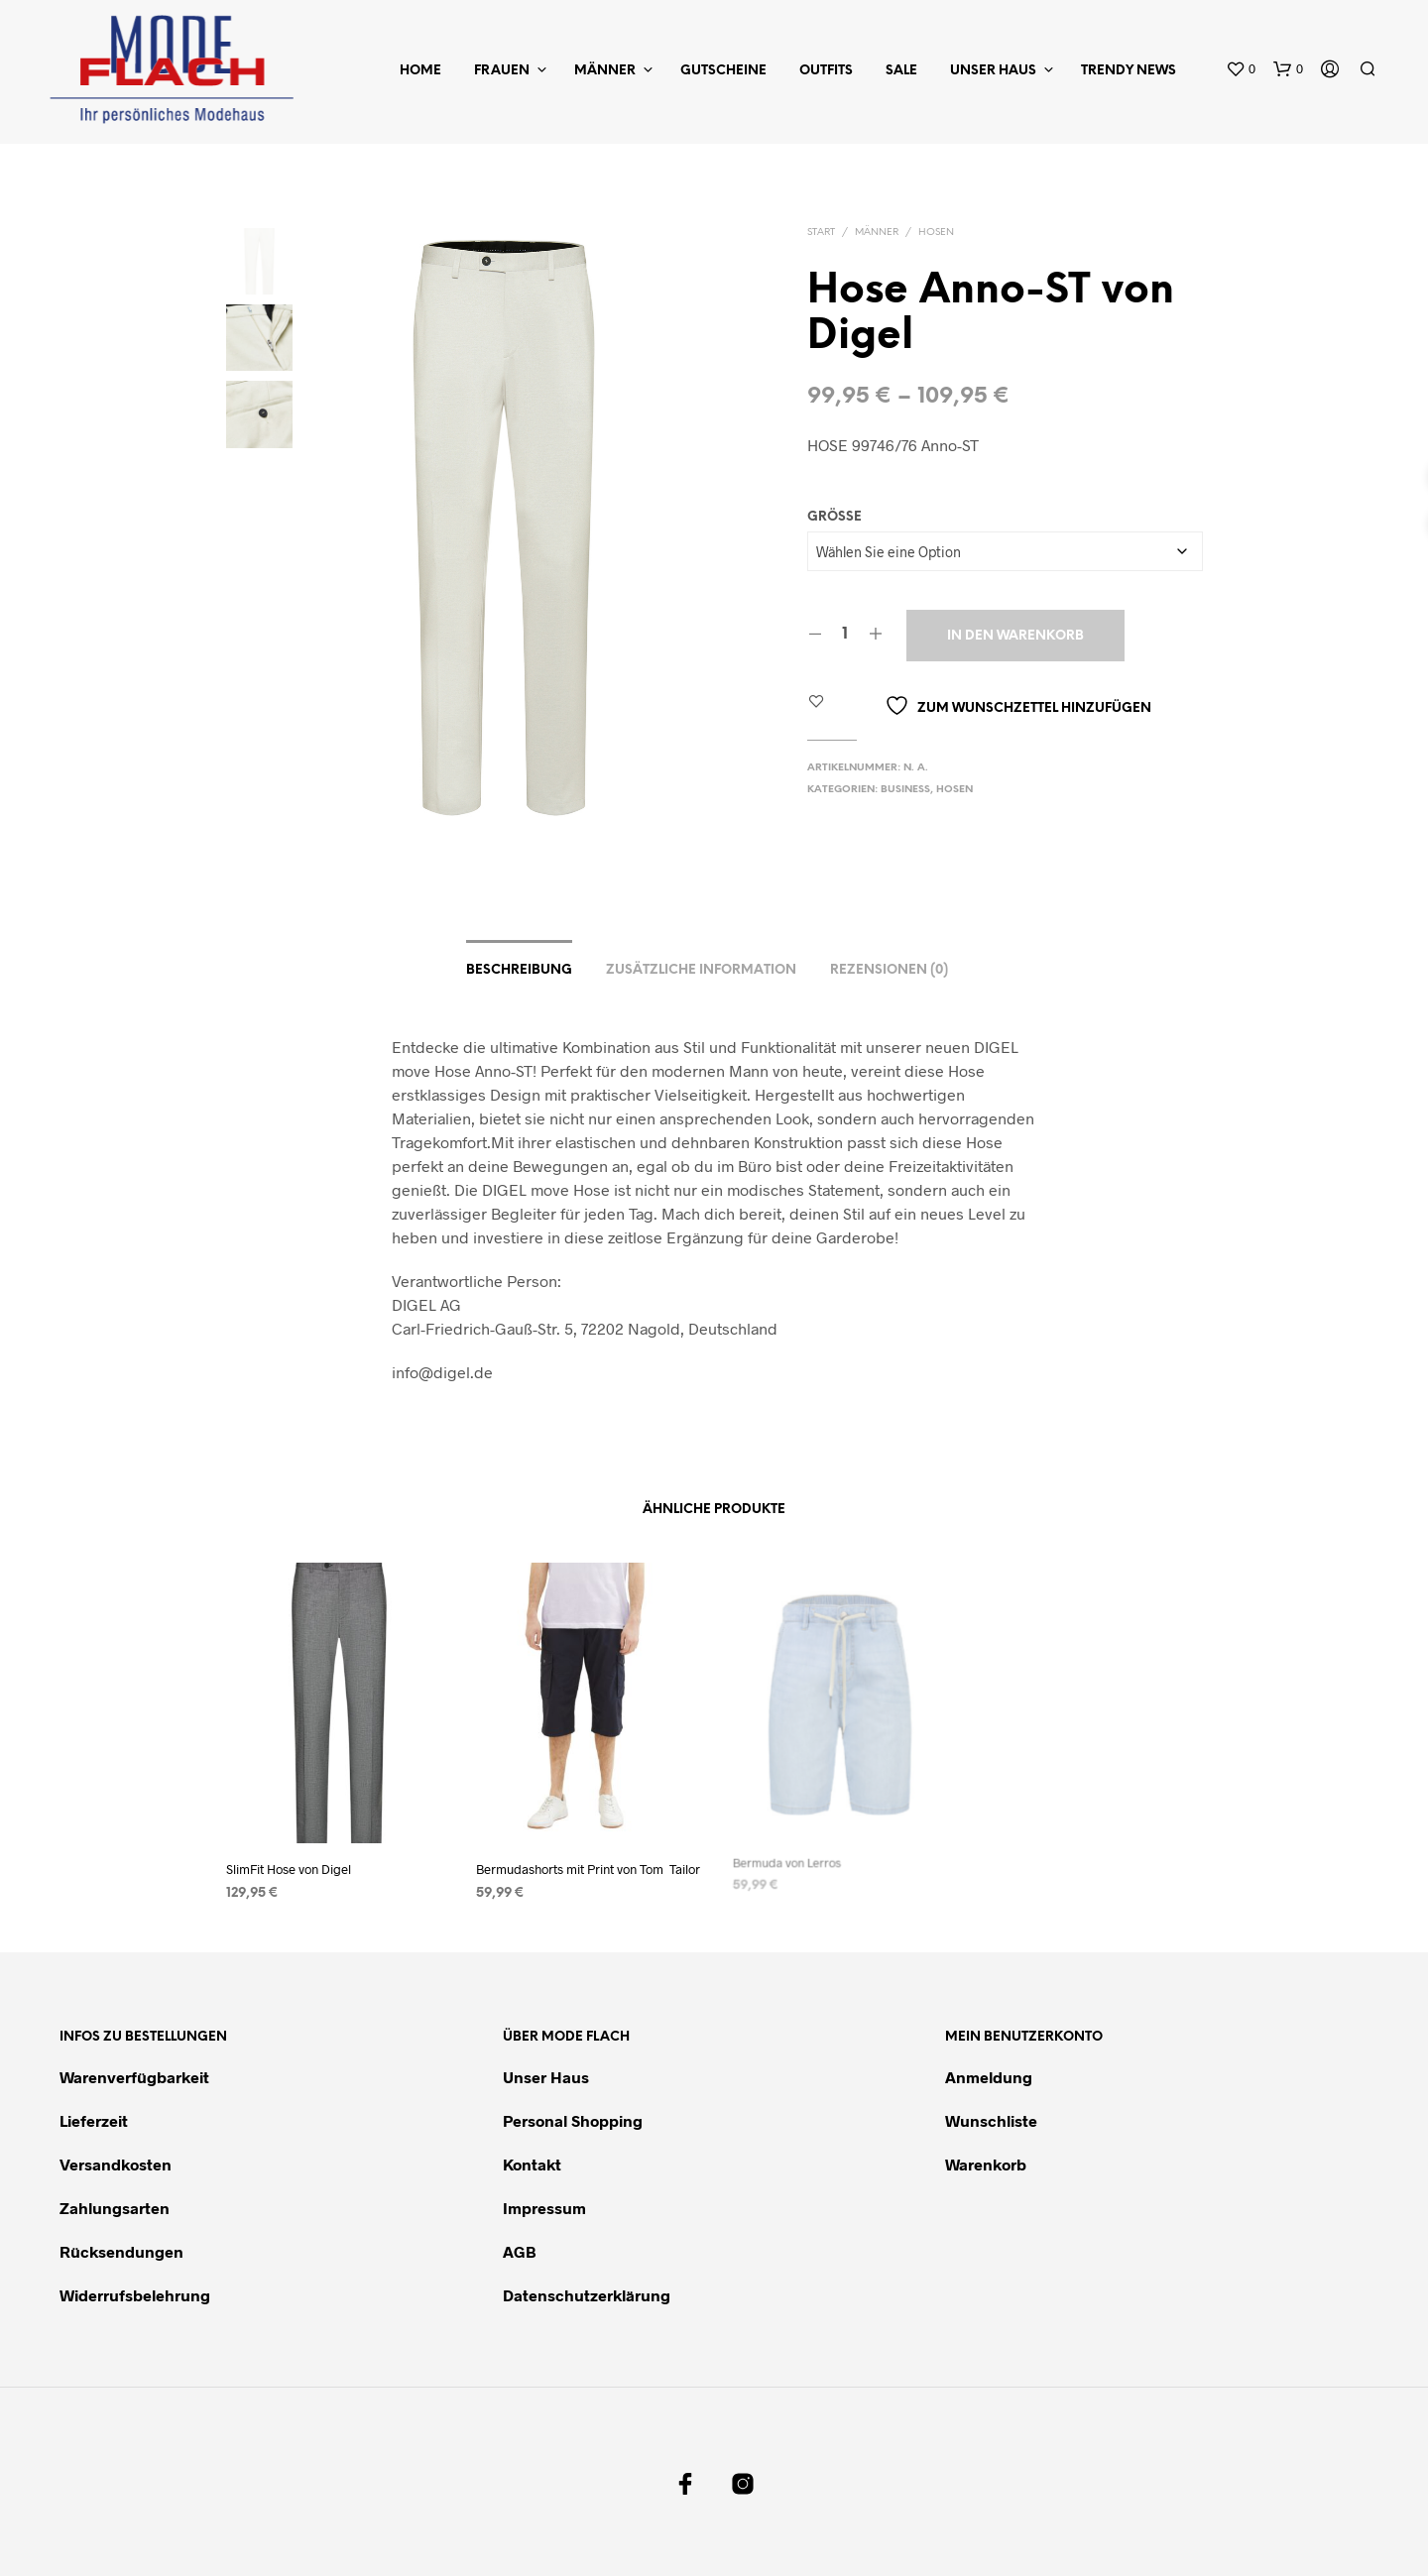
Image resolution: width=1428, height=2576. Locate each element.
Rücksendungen (121, 2251)
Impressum (544, 2207)
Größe (834, 517)
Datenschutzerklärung (586, 2294)
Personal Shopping (573, 2120)
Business (905, 789)
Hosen (936, 232)
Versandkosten (116, 2164)
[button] (1240, 69)
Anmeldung (988, 2076)
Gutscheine (723, 70)
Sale (901, 70)
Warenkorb (985, 2164)
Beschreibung (519, 970)
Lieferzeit (94, 2120)
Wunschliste (991, 2120)
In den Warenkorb (1015, 636)
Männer (605, 70)
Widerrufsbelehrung (135, 2294)
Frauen (502, 70)
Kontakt (532, 2164)
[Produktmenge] (845, 634)
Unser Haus (993, 70)
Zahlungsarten (115, 2207)
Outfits (826, 70)
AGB (519, 2251)
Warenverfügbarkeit (134, 2076)
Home (420, 70)
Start (821, 232)
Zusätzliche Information (701, 970)
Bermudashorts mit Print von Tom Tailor (588, 1859)
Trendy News (1128, 70)
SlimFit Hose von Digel (288, 1868)
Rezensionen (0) (889, 970)
